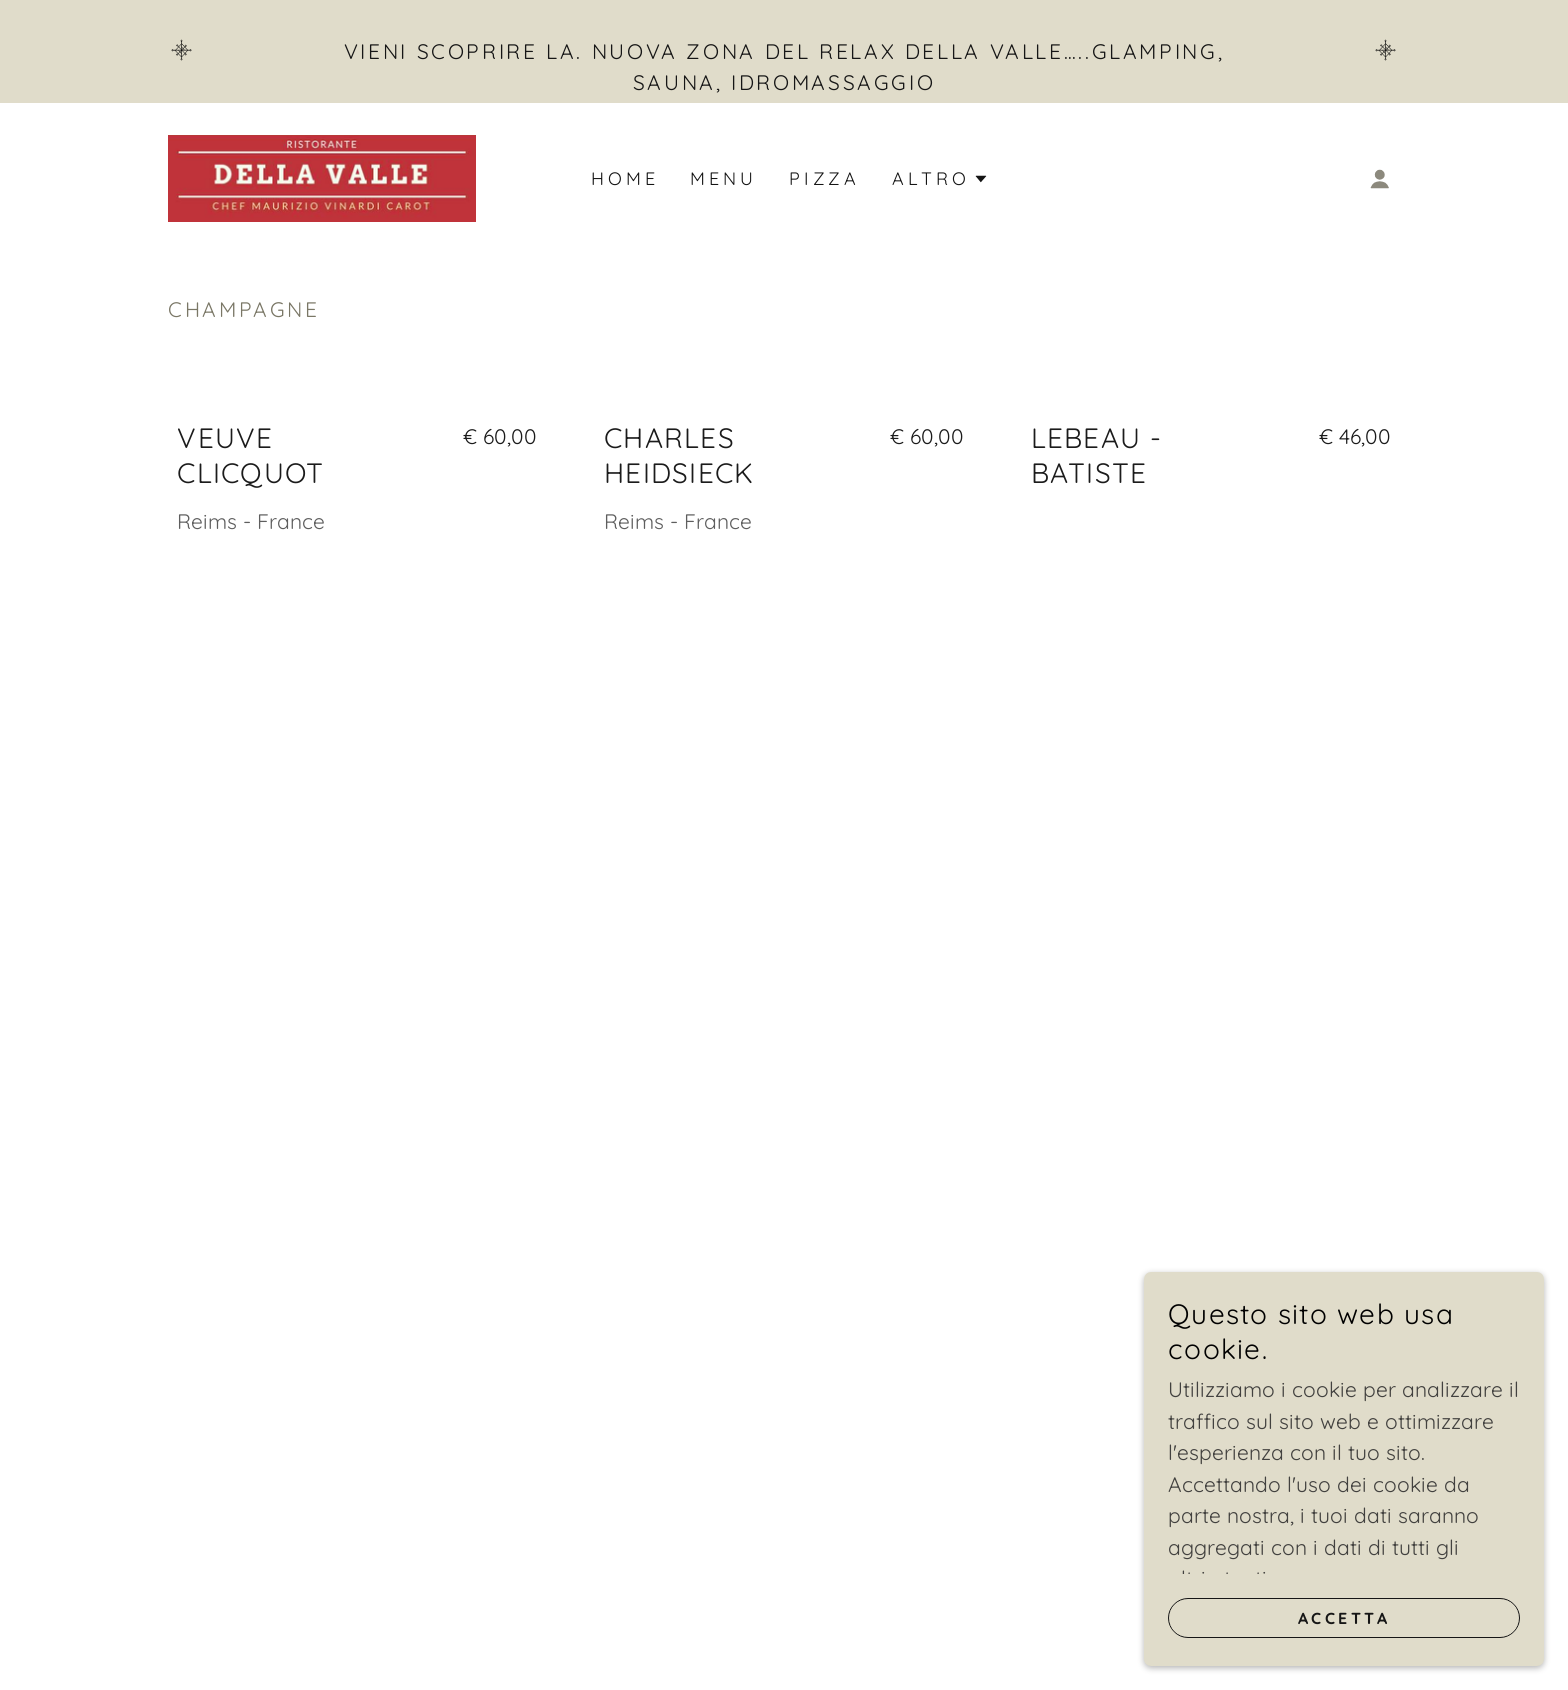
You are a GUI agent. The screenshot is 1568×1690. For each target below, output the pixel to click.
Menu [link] (723, 178)
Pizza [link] (824, 178)
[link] (322, 176)
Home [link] (624, 178)
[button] (1380, 179)
